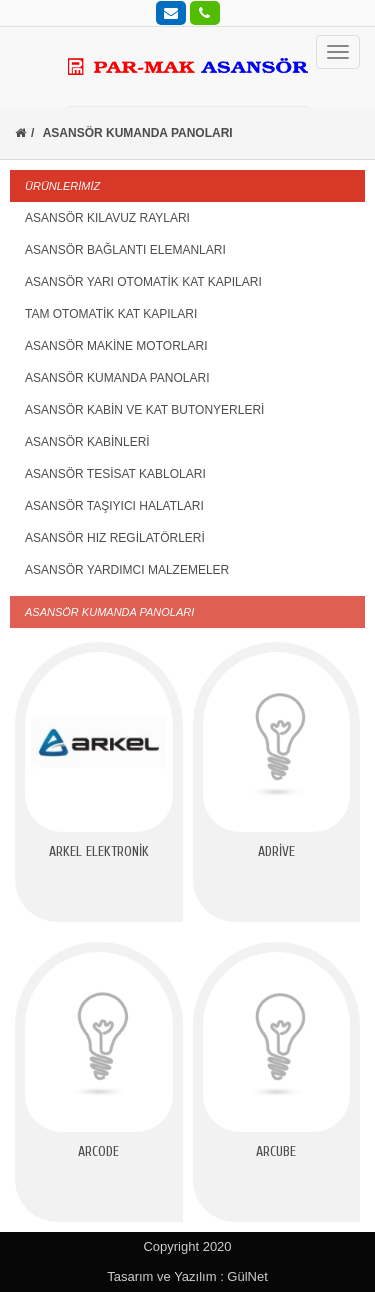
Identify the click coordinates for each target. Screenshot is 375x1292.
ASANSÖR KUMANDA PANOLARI (117, 378)
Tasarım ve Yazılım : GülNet (187, 1276)
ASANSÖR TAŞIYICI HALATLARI (114, 506)
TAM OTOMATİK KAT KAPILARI (111, 314)
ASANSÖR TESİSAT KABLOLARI (115, 474)
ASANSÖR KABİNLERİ (87, 442)
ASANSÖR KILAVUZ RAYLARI (107, 218)
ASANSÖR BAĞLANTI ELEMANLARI (125, 250)
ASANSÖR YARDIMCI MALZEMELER (127, 570)
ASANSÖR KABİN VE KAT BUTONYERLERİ (144, 410)
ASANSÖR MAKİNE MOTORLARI (116, 346)
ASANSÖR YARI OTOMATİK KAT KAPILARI (143, 282)
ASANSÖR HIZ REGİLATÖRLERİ (115, 538)
